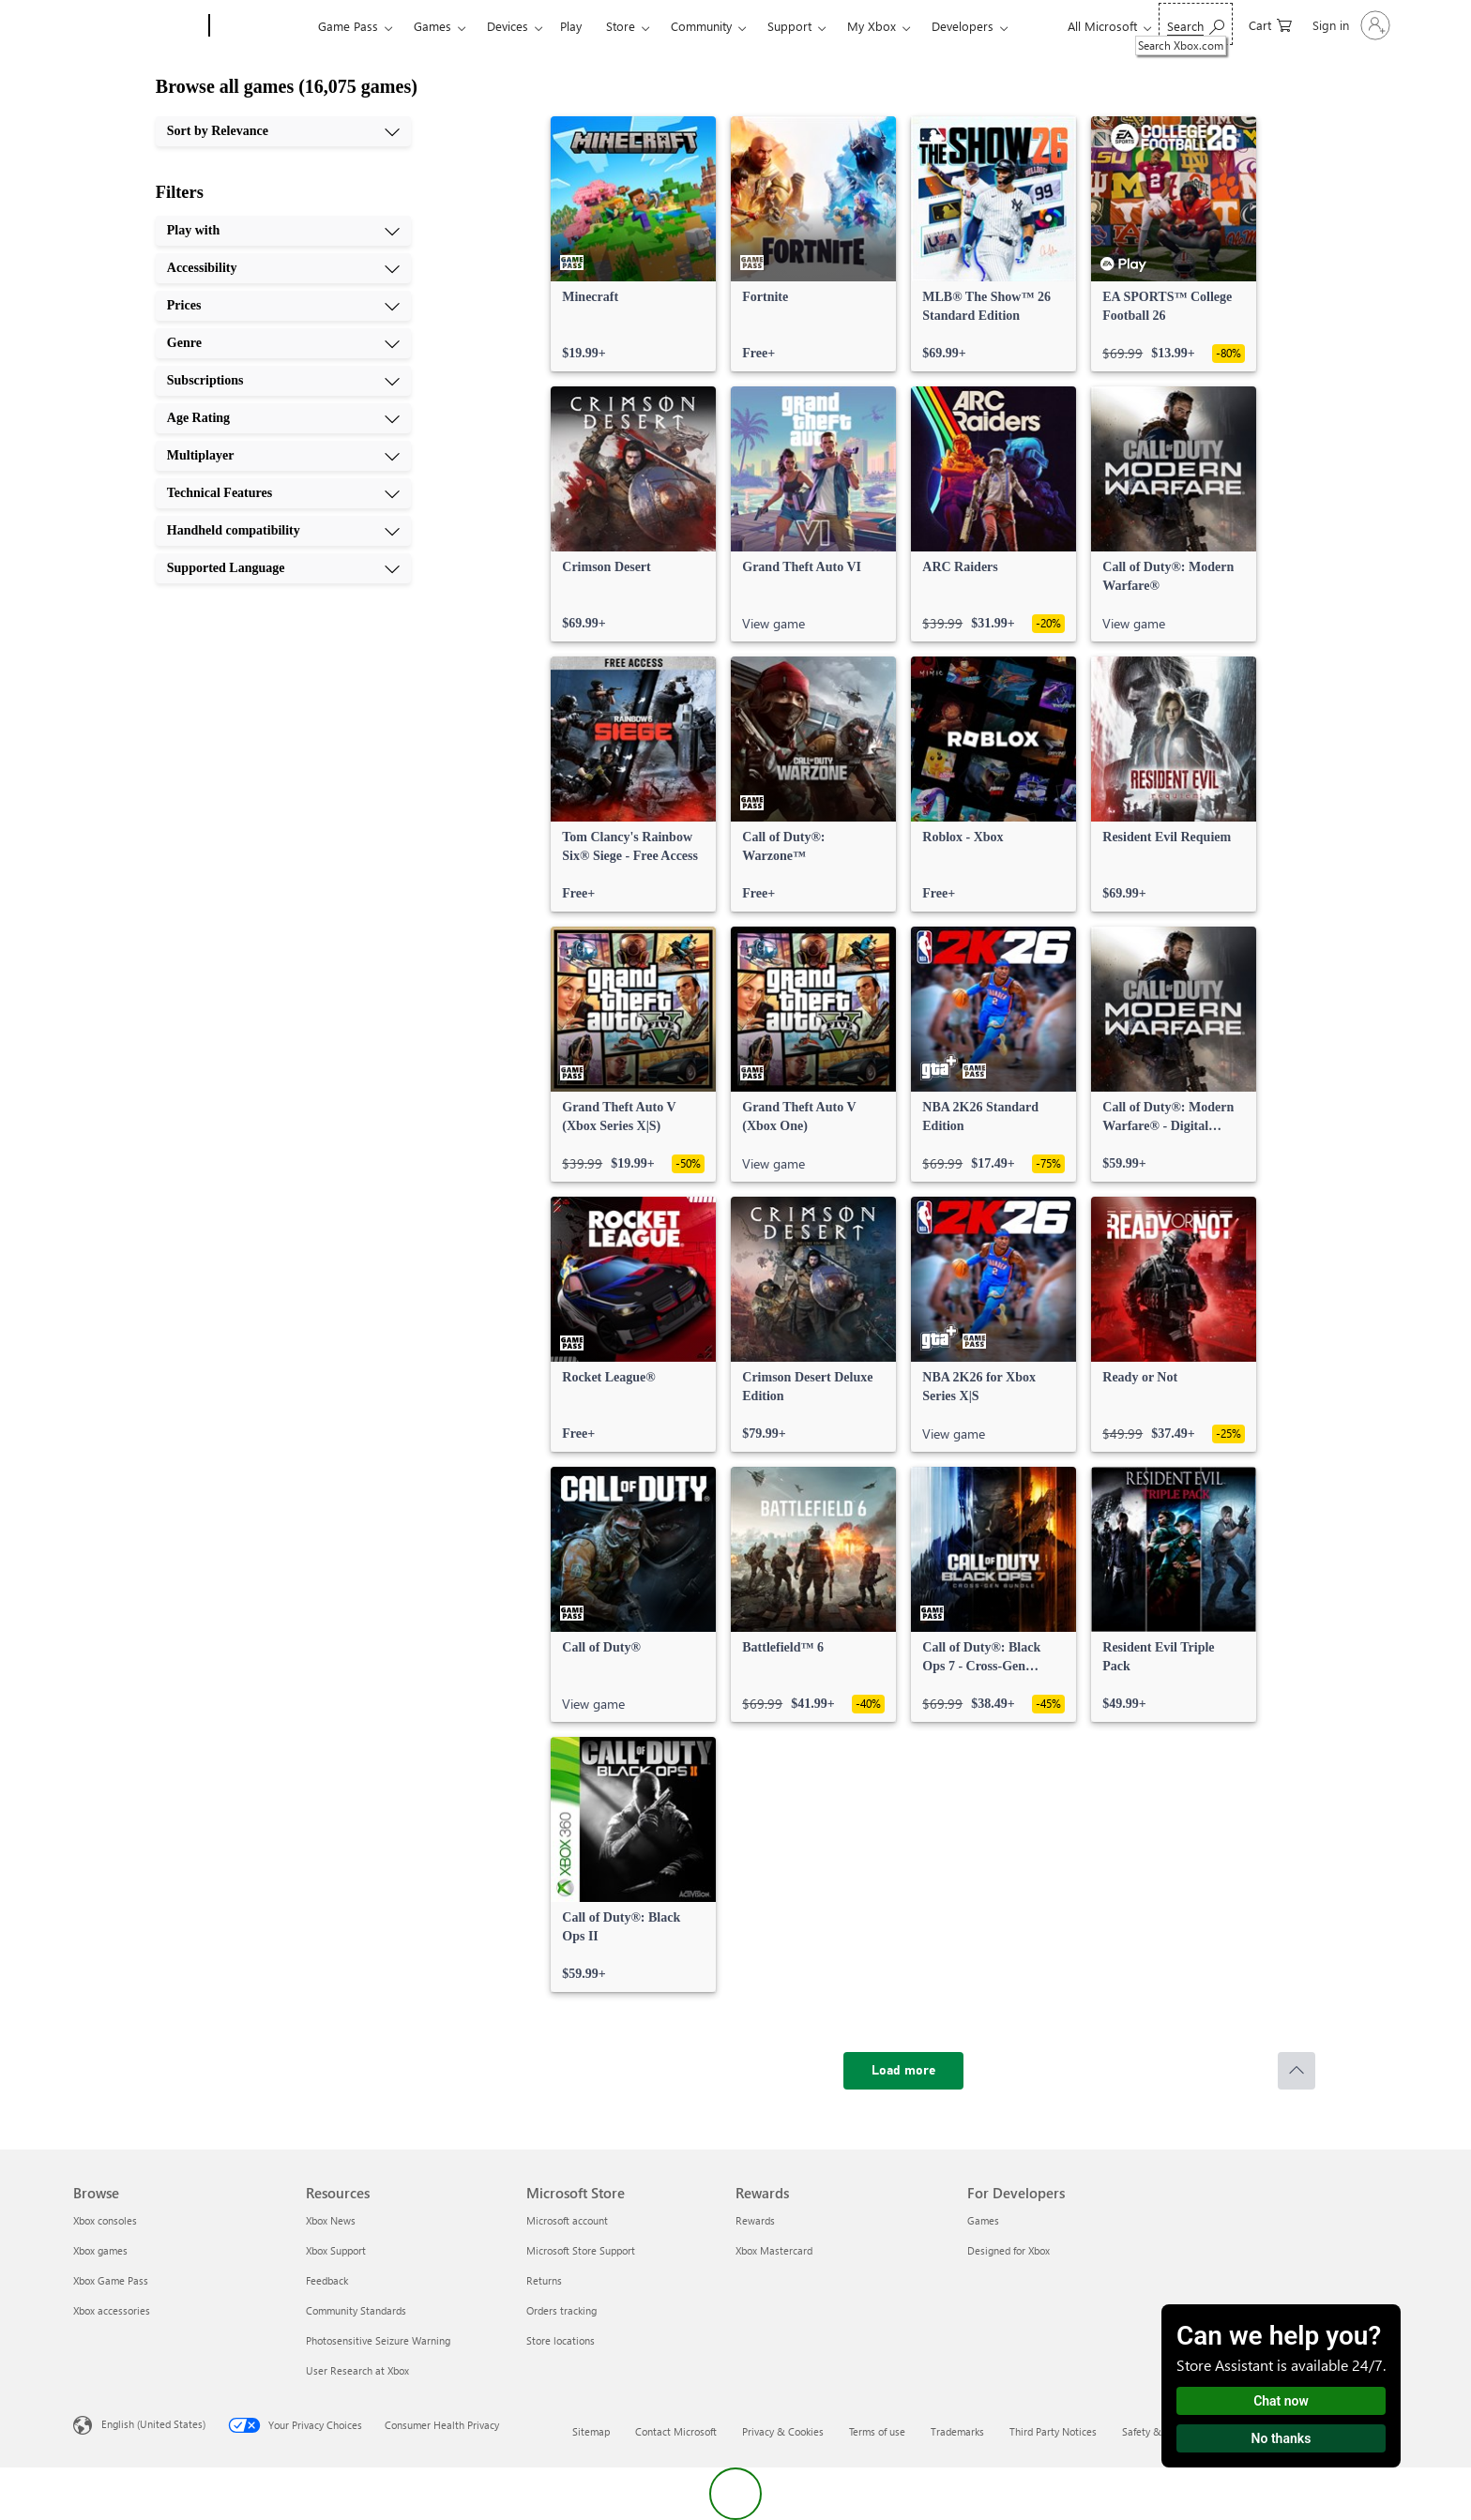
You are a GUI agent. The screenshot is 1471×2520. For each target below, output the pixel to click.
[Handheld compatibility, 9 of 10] (283, 531)
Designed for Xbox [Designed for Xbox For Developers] (1008, 2250)
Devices (507, 26)
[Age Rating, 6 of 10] (283, 418)
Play (571, 26)
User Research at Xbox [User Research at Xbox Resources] (357, 2370)
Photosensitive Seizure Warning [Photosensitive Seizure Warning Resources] (378, 2340)
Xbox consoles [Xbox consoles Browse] (105, 2220)
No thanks (1281, 2438)
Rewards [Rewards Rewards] (755, 2220)
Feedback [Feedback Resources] (327, 2280)
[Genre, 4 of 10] (283, 343)
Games (432, 26)
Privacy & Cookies (783, 2431)
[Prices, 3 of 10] (283, 306)
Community (701, 26)
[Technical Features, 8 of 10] (283, 493)
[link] (633, 243)
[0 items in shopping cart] (1270, 24)
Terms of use (877, 2431)
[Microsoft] (137, 26)
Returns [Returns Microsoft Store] (544, 2280)
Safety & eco (1151, 2431)
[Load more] (903, 2071)
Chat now (1281, 2400)
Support (789, 26)
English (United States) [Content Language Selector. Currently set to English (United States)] (153, 2424)
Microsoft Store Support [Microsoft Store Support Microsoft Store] (580, 2250)
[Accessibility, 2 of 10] (283, 268)
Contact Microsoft (676, 2431)
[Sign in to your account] (1349, 25)
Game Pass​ (348, 26)
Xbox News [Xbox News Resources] (331, 2220)
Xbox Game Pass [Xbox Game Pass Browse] (110, 2280)
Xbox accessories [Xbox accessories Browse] (111, 2310)
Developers (962, 26)
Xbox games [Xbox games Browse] (100, 2250)
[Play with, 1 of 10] (283, 231)
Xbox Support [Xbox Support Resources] (336, 2250)
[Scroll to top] (1296, 2071)
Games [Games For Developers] (983, 2220)
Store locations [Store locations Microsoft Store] (560, 2340)
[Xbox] (261, 26)
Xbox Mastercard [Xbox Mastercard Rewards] (774, 2250)
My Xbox (871, 26)
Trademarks (957, 2431)
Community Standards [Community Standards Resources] (356, 2310)
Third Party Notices (1053, 2431)
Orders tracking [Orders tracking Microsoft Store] (561, 2310)
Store (620, 26)
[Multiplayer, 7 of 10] (283, 456)
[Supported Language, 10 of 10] (283, 568)
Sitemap (591, 2431)
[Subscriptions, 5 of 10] (283, 381)
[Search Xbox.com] (1196, 24)
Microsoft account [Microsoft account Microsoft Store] (567, 2220)
